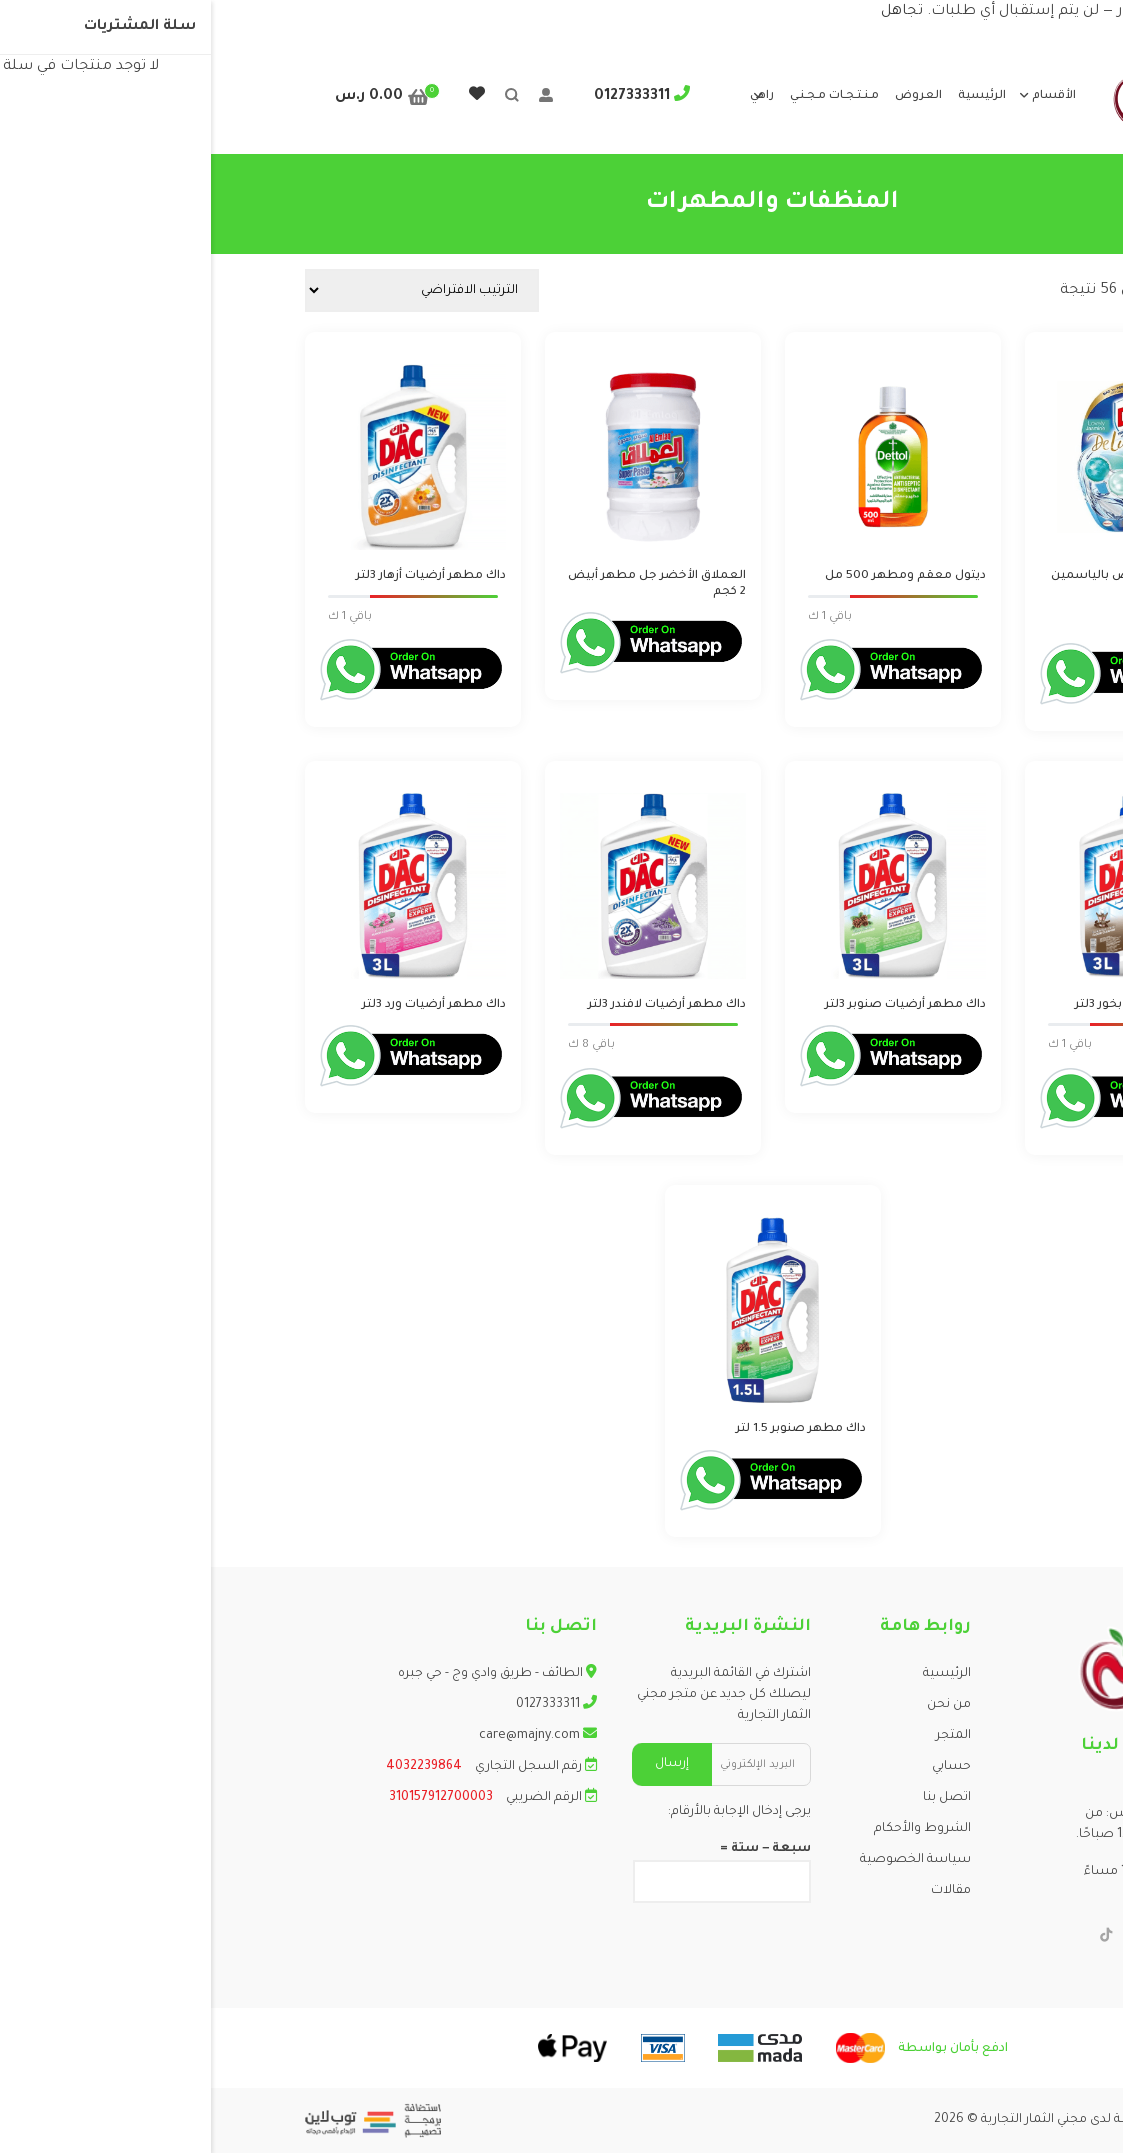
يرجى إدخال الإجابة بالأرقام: (528, 1812)
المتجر (742, 1736)
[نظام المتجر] (211, 290)
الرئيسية (771, 96)
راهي (551, 96)
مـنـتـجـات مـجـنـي (623, 96)
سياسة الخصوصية (704, 1860)
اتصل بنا (736, 1798)
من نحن (738, 1705)
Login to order (970, 620)
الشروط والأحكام (711, 1829)
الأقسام (843, 96)
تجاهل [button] (691, 12)
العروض (707, 96)
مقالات (740, 1891)
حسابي (740, 1767)
